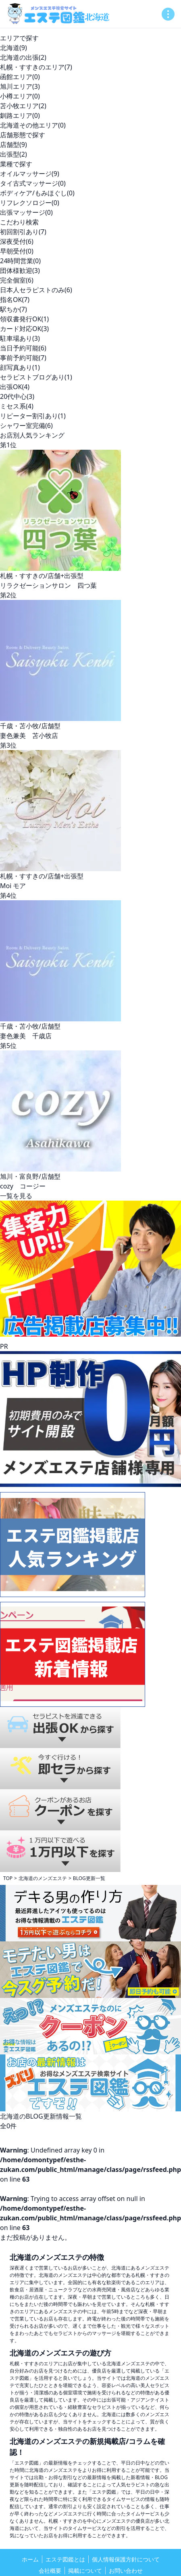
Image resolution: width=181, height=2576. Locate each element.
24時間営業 (20, 260)
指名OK (14, 299)
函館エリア (20, 76)
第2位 (8, 595)
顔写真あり (20, 367)
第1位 (8, 444)
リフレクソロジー (29, 202)
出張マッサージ (26, 212)
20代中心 (17, 396)
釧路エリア (20, 115)
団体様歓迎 (20, 270)
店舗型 (13, 144)
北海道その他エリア (33, 125)
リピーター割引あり (33, 415)
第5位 (8, 1045)
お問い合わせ (126, 2570)
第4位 (8, 895)
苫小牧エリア (23, 105)
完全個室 (16, 280)
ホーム (30, 2559)
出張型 (13, 154)
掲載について (85, 2570)
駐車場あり (20, 338)
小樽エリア (20, 96)
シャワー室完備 (26, 425)
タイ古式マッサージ (33, 183)
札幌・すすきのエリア (36, 67)
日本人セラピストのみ (36, 289)
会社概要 (50, 2570)
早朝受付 (16, 251)
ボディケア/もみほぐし (37, 193)
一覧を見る (16, 1195)
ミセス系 (16, 406)
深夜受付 (16, 241)
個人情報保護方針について (126, 2559)
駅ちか (13, 309)
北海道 (13, 47)
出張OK (14, 386)
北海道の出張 (23, 57)
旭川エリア (20, 86)
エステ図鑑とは (65, 2559)
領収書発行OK (24, 318)
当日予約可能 (23, 348)
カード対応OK (24, 328)
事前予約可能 (23, 357)
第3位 (8, 745)
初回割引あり (23, 231)
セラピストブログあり (36, 377)
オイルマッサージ (29, 173)
